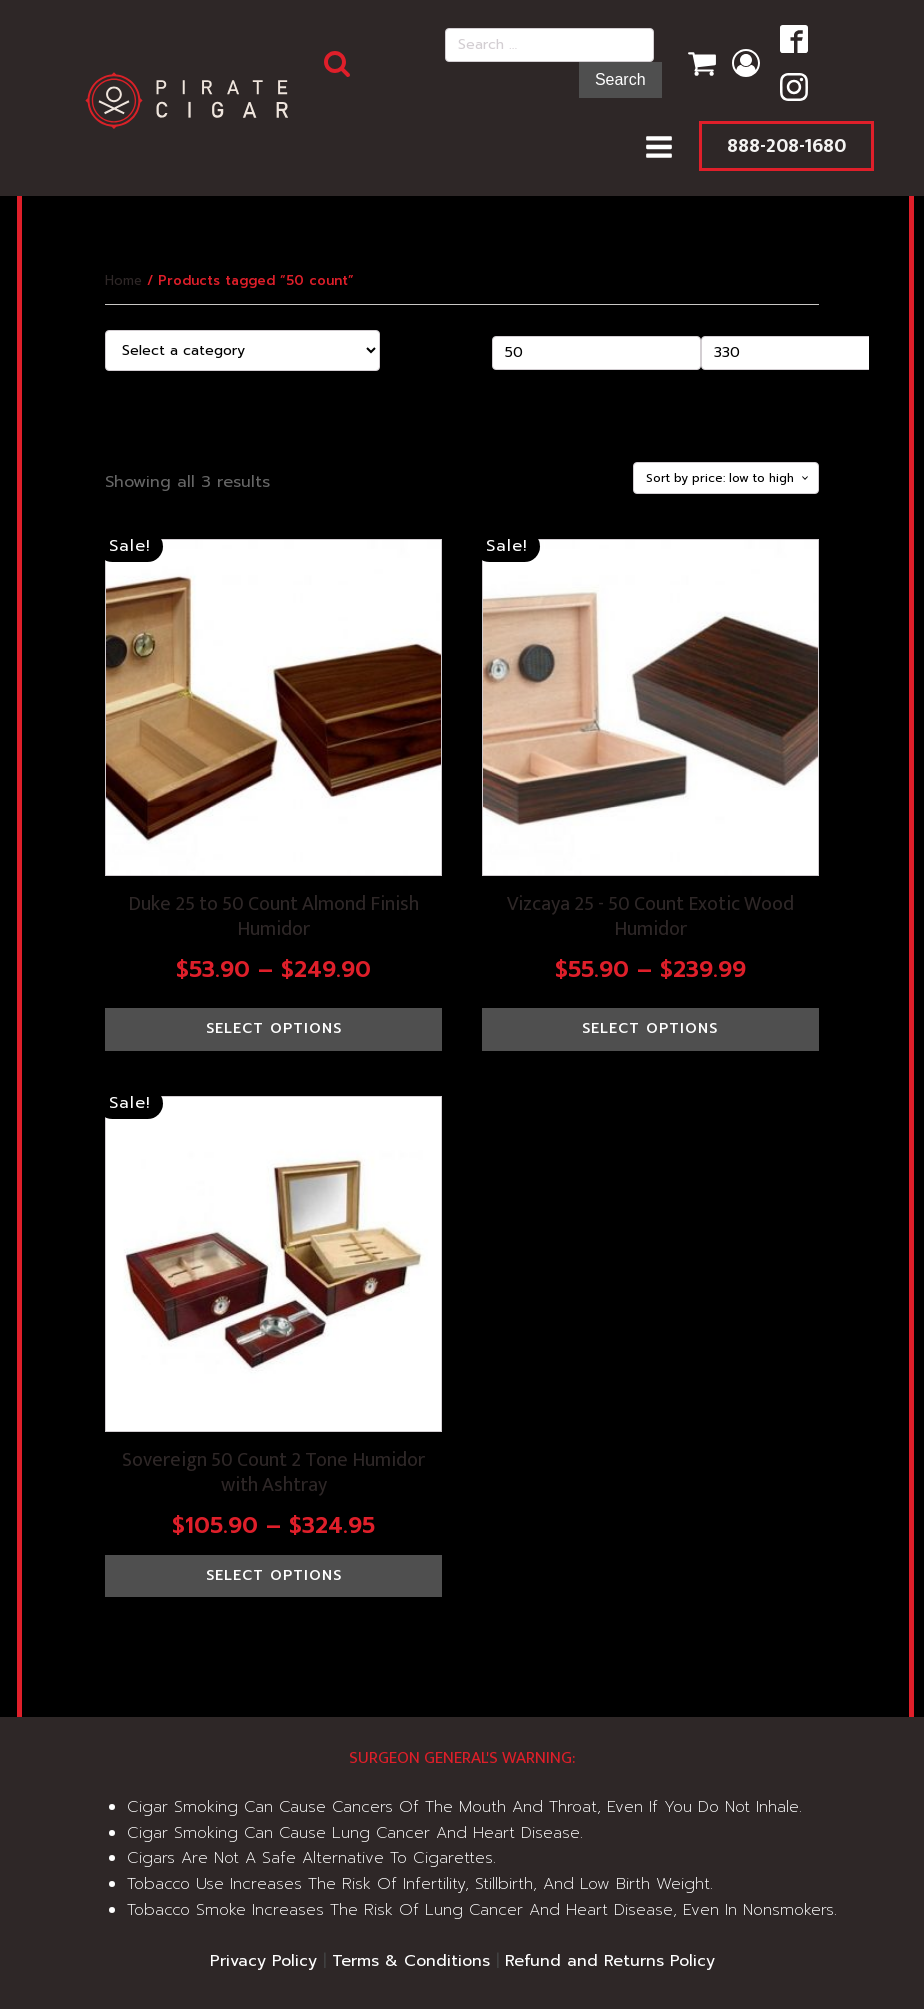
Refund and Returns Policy (610, 1961)
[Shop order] (726, 478)
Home (123, 280)
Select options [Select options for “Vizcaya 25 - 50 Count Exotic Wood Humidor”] (650, 1028)
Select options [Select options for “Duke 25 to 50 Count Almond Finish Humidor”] (274, 1028)
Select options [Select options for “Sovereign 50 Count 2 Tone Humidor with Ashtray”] (274, 1575)
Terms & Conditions (411, 1961)
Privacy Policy (263, 1961)
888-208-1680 (786, 146)
